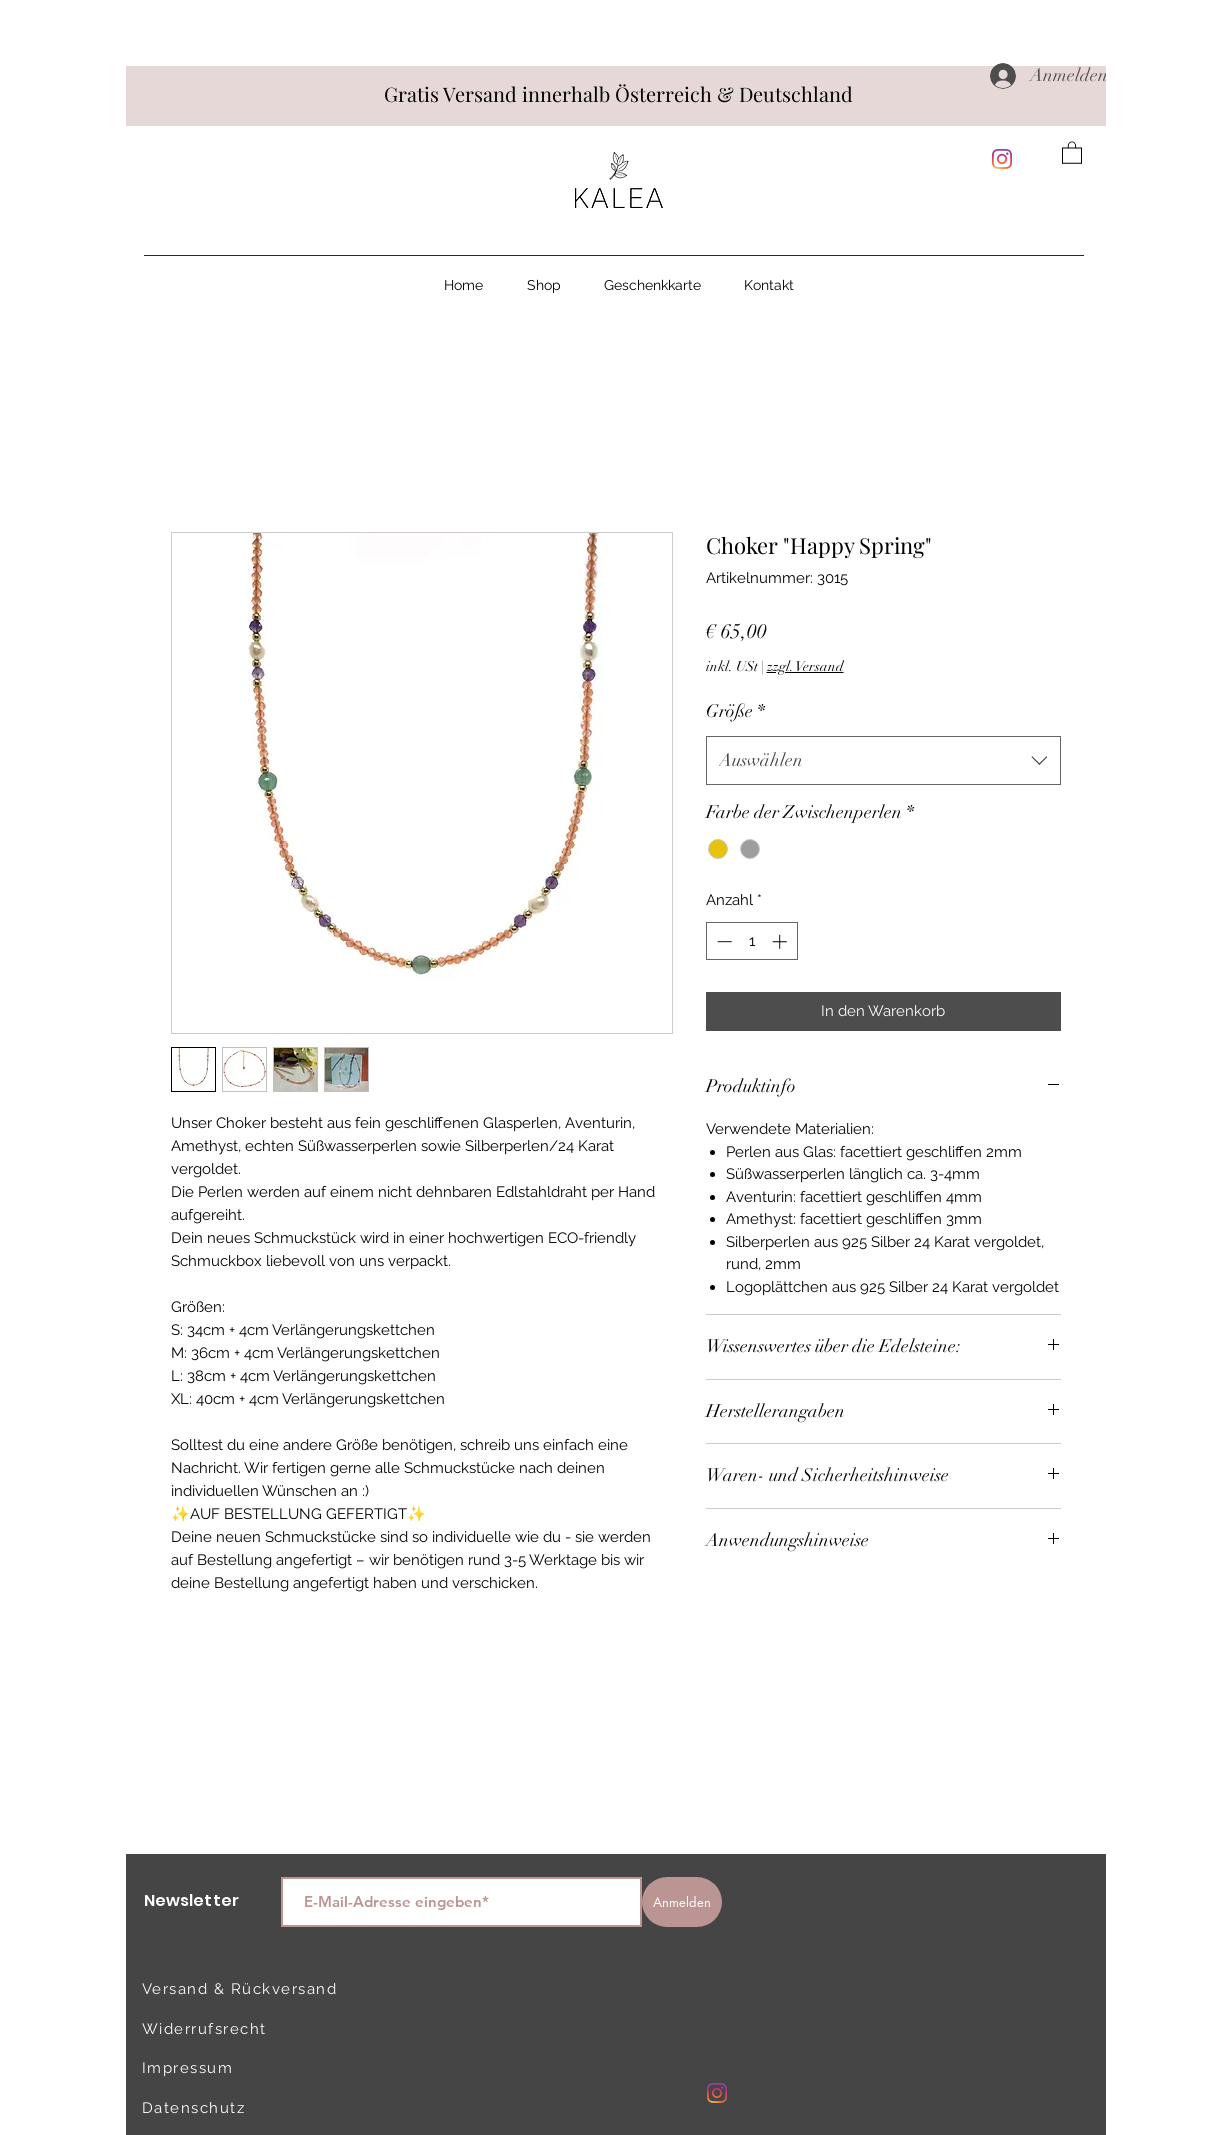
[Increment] (781, 941)
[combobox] (883, 761)
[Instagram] (1002, 159)
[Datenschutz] (213, 2108)
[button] (1072, 152)
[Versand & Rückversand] (243, 1989)
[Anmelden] (682, 1902)
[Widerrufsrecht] (213, 2029)
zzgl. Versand (805, 666)
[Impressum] (213, 2068)
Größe (735, 711)
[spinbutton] (751, 941)
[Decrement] (722, 941)
